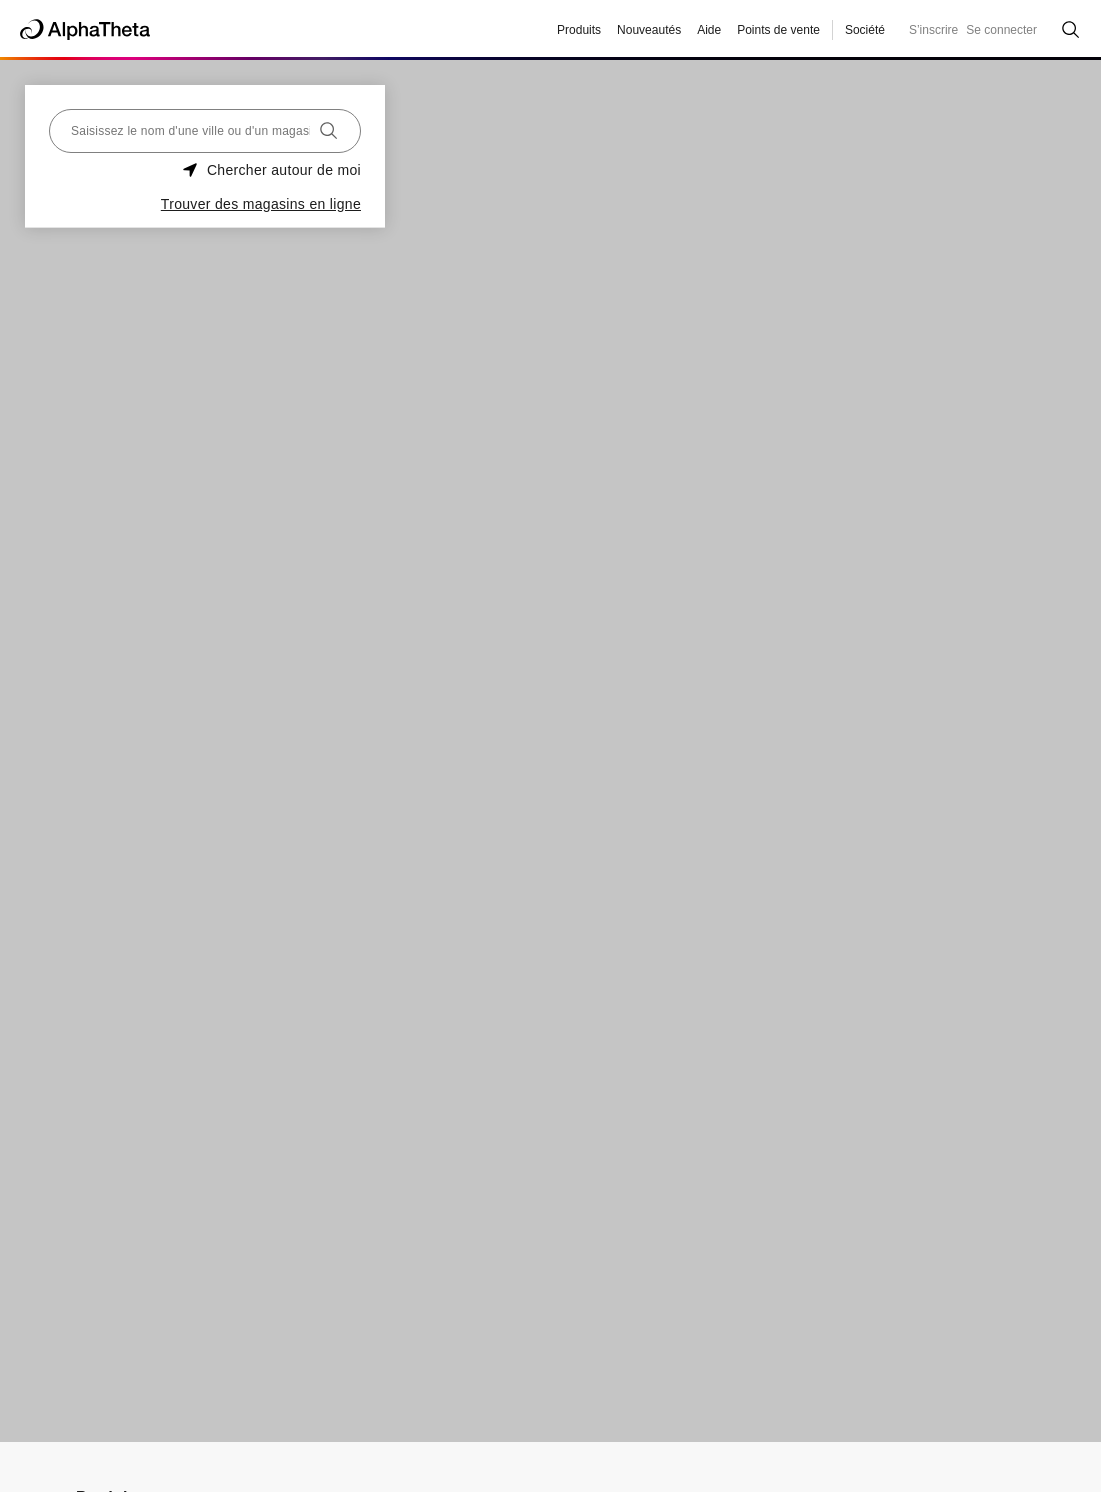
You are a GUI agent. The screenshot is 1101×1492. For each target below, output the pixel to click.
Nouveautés (649, 30)
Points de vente (778, 30)
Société (865, 30)
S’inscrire (933, 30)
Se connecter (1001, 30)
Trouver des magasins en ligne (261, 204)
